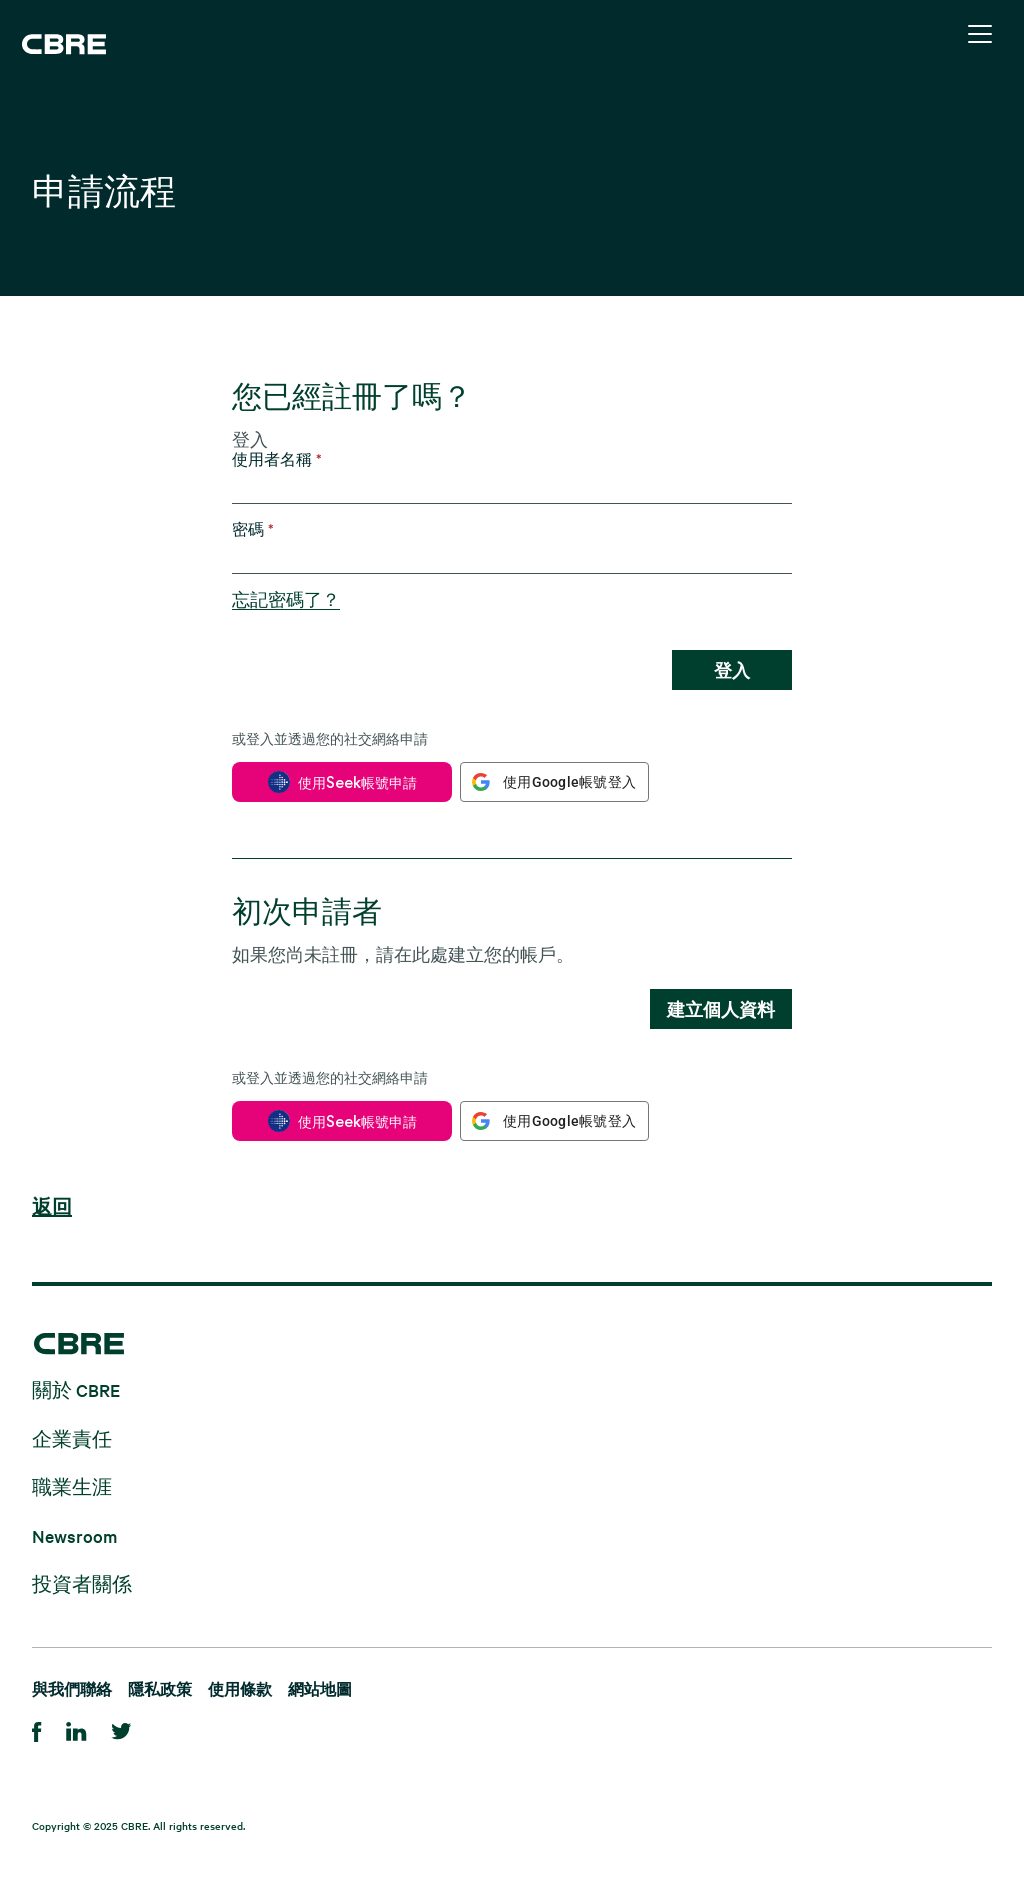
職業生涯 (72, 1486)
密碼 (253, 529)
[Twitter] (121, 1728)
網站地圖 (320, 1688)
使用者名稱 (277, 459)
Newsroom (74, 1534)
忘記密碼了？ (286, 599)
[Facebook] (37, 1728)
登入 (732, 670)
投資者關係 (82, 1583)
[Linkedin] (76, 1728)
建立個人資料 (721, 1009)
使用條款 (240, 1688)
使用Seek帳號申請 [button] (357, 782)
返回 (52, 1208)
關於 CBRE (76, 1389)
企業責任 (72, 1437)
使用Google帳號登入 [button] (569, 782)
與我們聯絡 (72, 1688)
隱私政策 (160, 1688)
